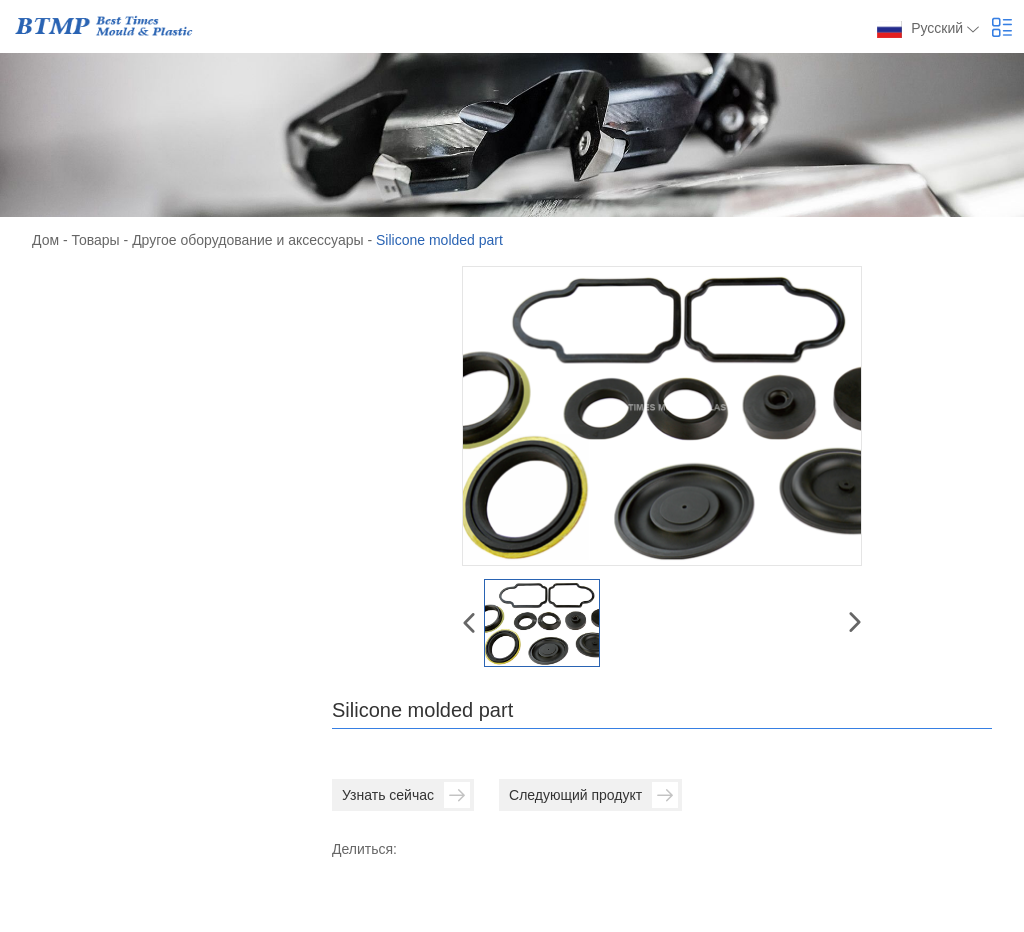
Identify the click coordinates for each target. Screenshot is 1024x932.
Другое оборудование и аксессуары (247, 240)
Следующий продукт (593, 795)
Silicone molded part (439, 240)
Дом (45, 240)
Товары (96, 240)
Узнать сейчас (406, 795)
